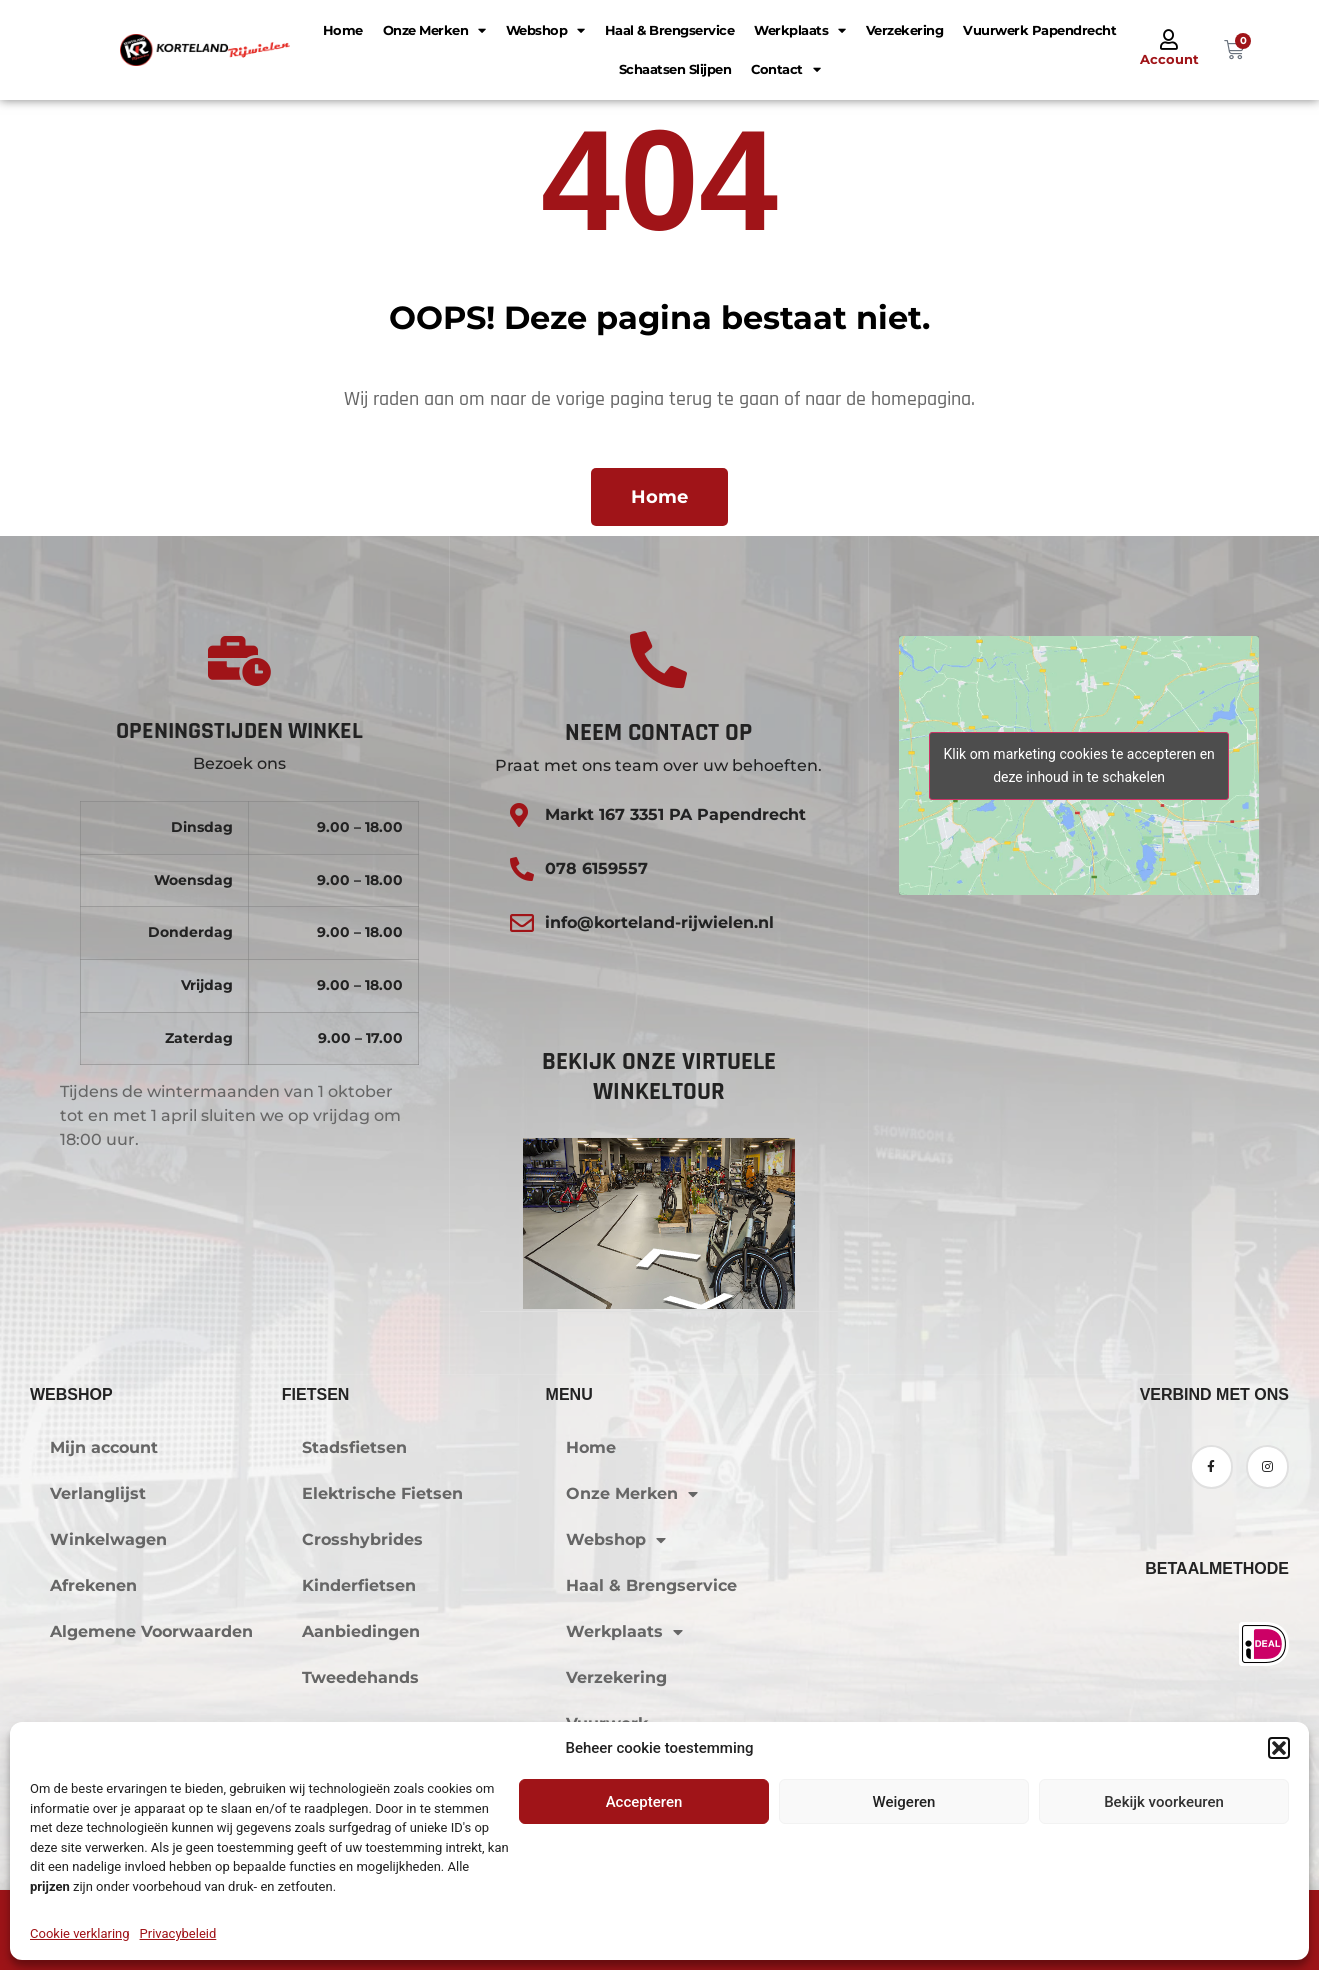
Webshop (545, 30)
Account (1169, 59)
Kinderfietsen (359, 1585)
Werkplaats (800, 30)
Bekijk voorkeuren (1164, 1802)
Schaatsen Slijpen (675, 69)
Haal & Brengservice (670, 30)
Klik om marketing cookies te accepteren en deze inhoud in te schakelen (1078, 765)
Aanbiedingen (361, 1631)
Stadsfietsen (354, 1447)
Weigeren (904, 1802)
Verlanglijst (98, 1493)
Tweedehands (360, 1677)
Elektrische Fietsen (382, 1493)
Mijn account (104, 1447)
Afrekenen (93, 1585)
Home (343, 30)
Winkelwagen (108, 1539)
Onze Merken (434, 30)
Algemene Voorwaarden (151, 1631)
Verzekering (905, 30)
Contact (785, 69)
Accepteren (644, 1802)
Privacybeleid (178, 1933)
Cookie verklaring (80, 1933)
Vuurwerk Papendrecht (1039, 30)
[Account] (1169, 40)
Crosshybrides (362, 1539)
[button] (1279, 1748)
